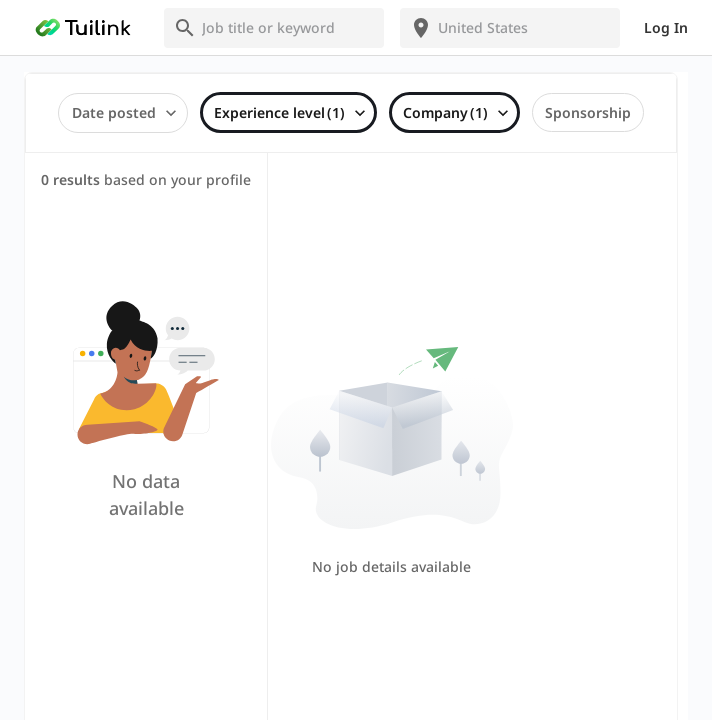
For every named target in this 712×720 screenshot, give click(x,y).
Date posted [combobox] (114, 112)
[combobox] (286, 27)
